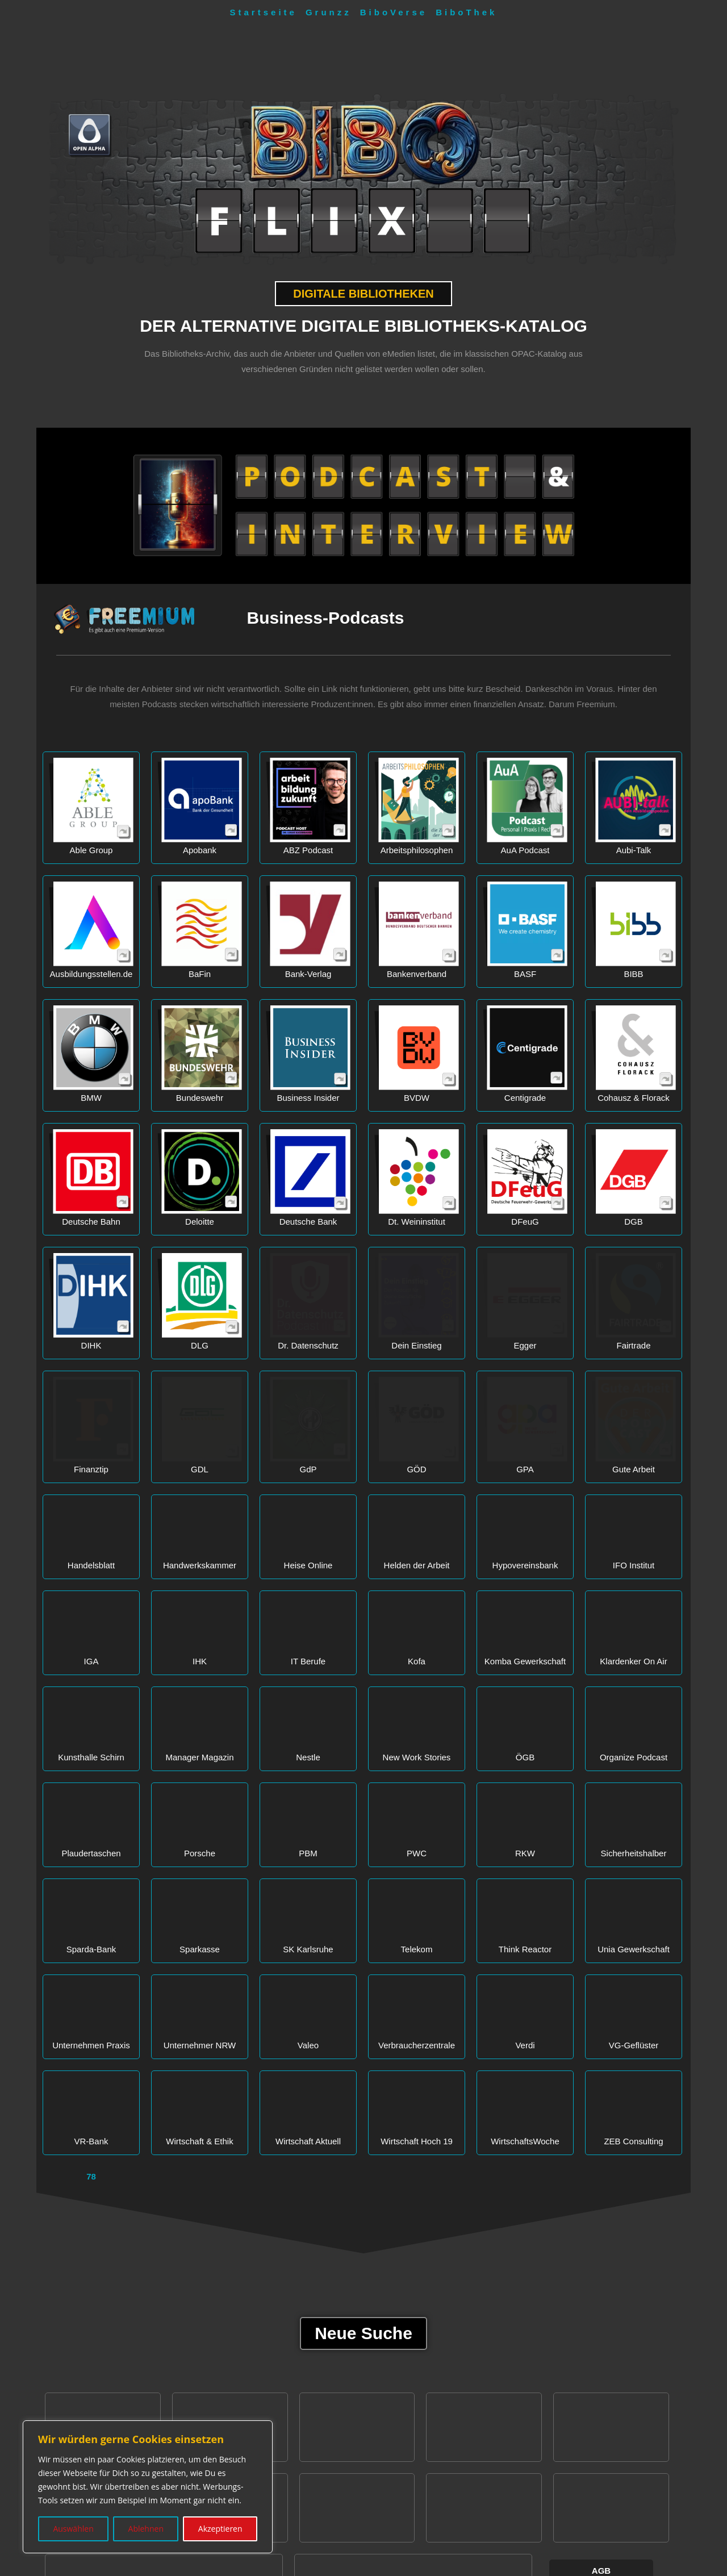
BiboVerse (393, 12)
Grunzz (329, 12)
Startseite (263, 12)
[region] (148, 2486)
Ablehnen (146, 2528)
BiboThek (466, 12)
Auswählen (73, 2528)
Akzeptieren (220, 2528)
